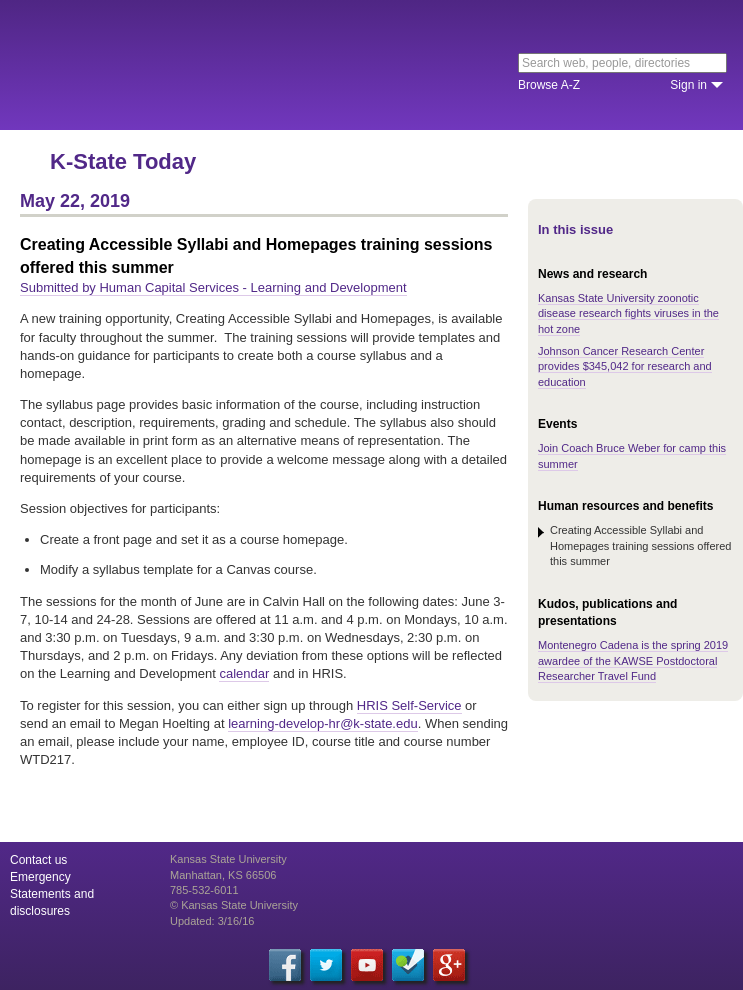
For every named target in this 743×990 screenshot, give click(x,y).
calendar (244, 673)
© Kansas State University (234, 905)
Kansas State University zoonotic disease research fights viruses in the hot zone (628, 313)
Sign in (688, 85)
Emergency (40, 877)
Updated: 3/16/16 (212, 921)
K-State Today (123, 161)
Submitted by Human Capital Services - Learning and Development (213, 287)
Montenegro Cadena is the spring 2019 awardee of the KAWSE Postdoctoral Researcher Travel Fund (633, 660)
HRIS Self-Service (409, 705)
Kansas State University (182, 65)
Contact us (38, 860)
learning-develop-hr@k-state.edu (323, 723)
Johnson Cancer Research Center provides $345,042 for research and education (625, 366)
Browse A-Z (549, 85)
